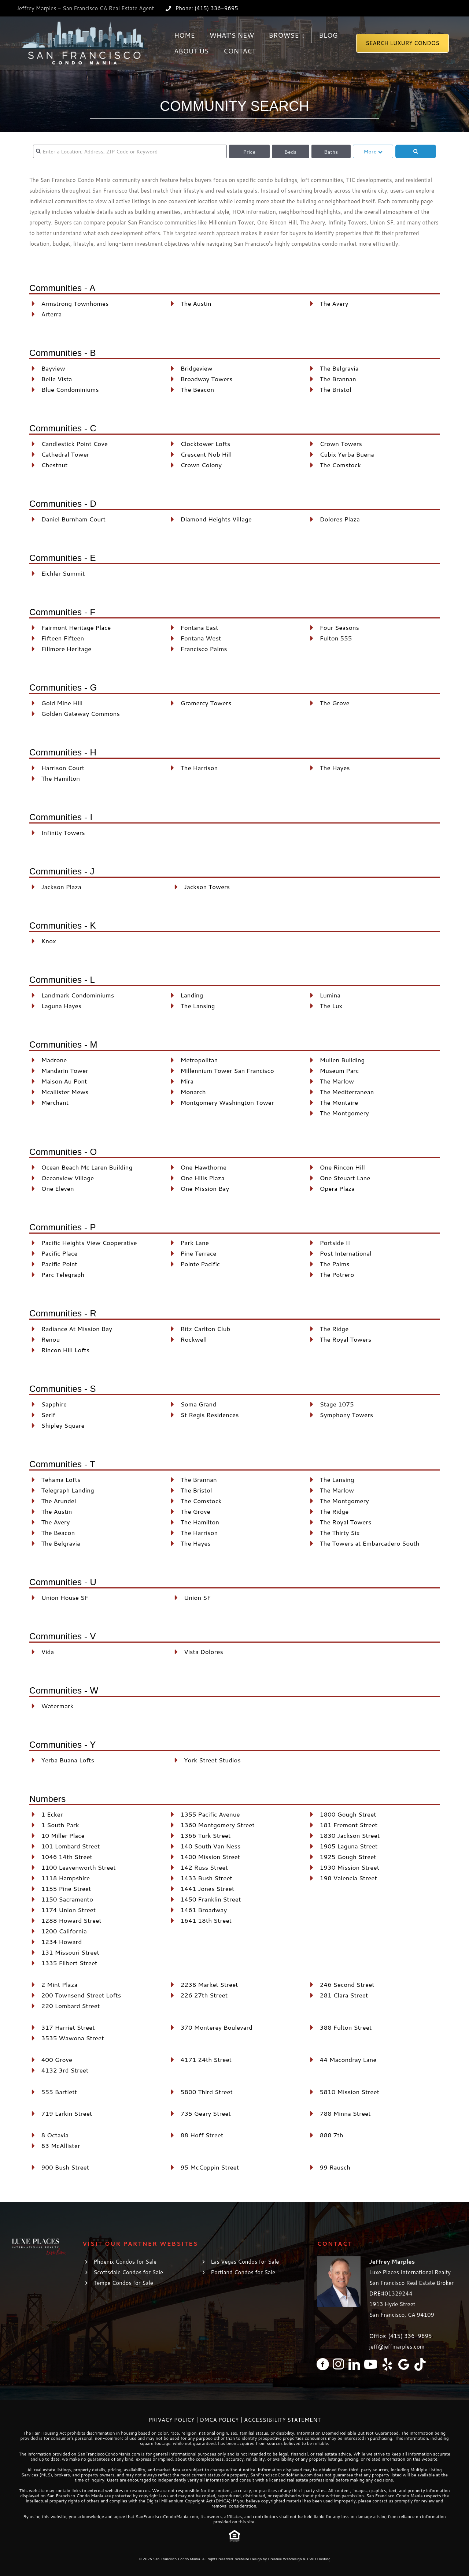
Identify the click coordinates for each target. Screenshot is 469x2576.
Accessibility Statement (282, 2420)
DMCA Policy (219, 2420)
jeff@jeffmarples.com (397, 2346)
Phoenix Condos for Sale (124, 2261)
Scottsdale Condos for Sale (128, 2272)
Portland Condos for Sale (243, 2272)
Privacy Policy (171, 2420)
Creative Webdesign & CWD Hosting (299, 2558)
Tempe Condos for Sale (123, 2283)
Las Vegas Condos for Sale (245, 2261)
